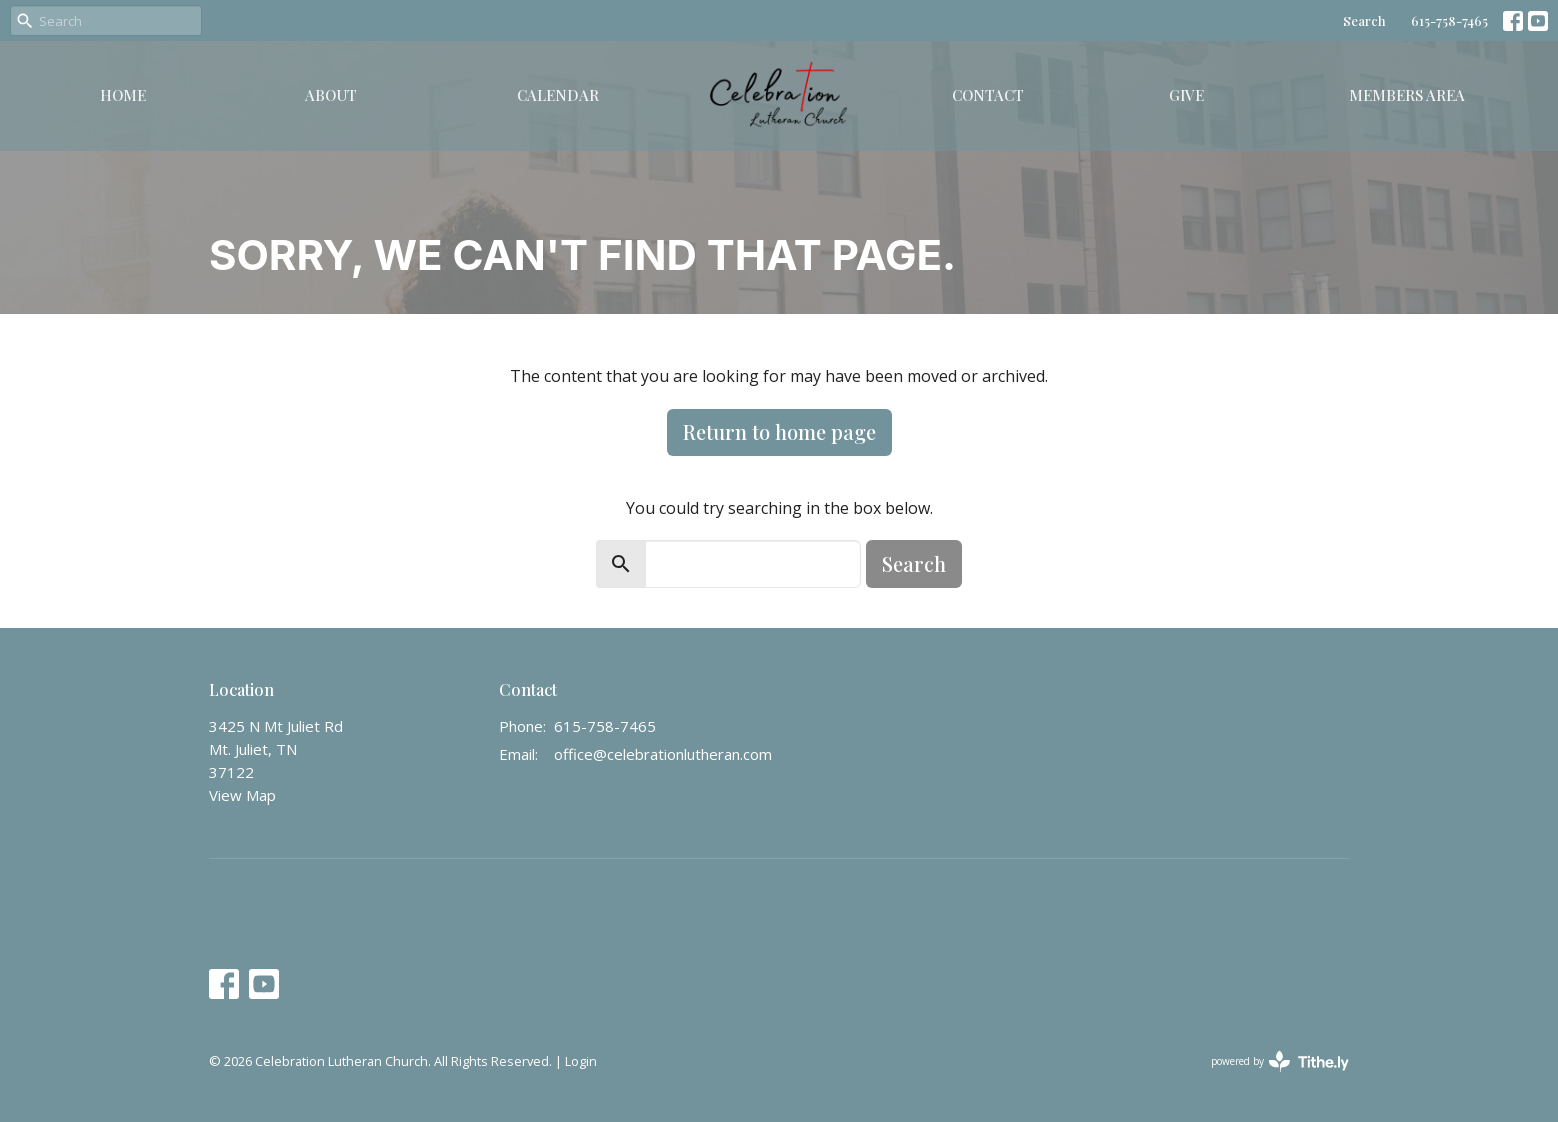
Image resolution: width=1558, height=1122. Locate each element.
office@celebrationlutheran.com (663, 754)
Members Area (1407, 95)
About (331, 95)
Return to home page (779, 431)
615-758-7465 (1449, 20)
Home (123, 95)
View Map (242, 795)
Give (1186, 95)
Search (1364, 20)
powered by (1280, 1061)
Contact (988, 95)
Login (581, 1061)
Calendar (558, 95)
